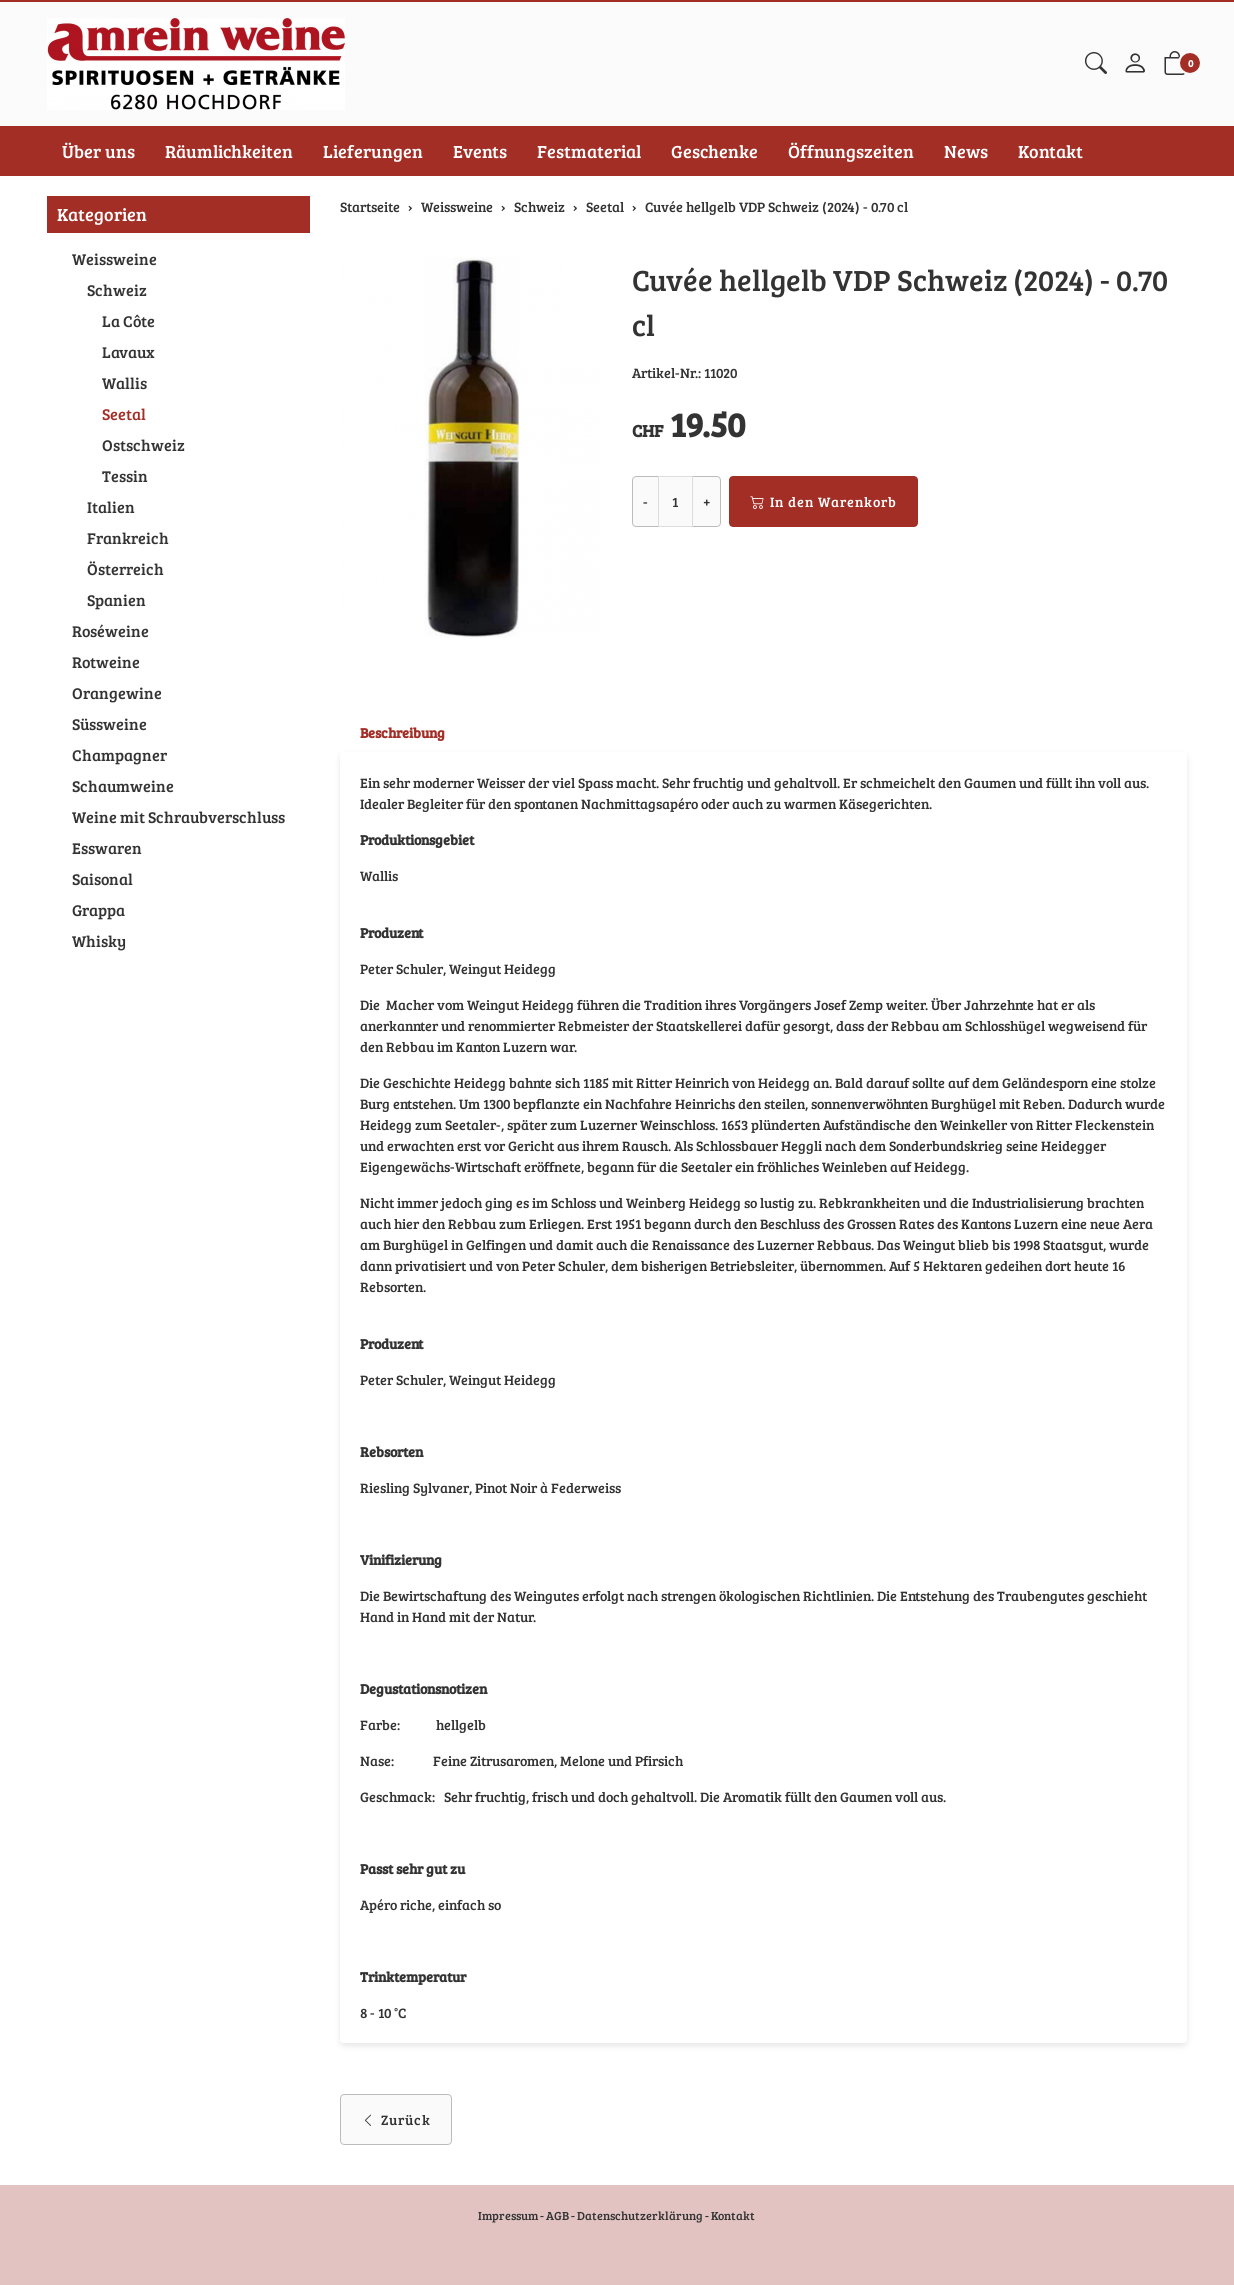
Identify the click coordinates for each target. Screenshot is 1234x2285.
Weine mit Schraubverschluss (178, 816)
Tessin (125, 475)
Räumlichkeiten (229, 151)
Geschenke (714, 151)
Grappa (98, 909)
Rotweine (106, 661)
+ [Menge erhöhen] (706, 501)
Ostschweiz (143, 444)
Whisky (99, 940)
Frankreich (128, 537)
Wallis (124, 382)
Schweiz (117, 289)
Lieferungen (373, 151)
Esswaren (107, 847)
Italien (111, 506)
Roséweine (110, 630)
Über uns (98, 151)
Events (480, 151)
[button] (1096, 64)
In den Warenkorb (823, 501)
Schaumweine (123, 785)
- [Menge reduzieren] (645, 501)
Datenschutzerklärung (640, 2215)
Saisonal (102, 878)
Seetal (124, 413)
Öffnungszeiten (851, 151)
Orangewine (117, 692)
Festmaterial (589, 151)
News (966, 151)
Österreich (125, 568)
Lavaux (128, 351)
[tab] (392, 733)
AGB (557, 2215)
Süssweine (109, 723)
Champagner (119, 754)
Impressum (508, 2215)
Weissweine (114, 258)
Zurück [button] (396, 2119)
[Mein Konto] (1135, 64)
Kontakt (1050, 151)
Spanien (116, 599)
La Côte (128, 320)
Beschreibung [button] (402, 732)
